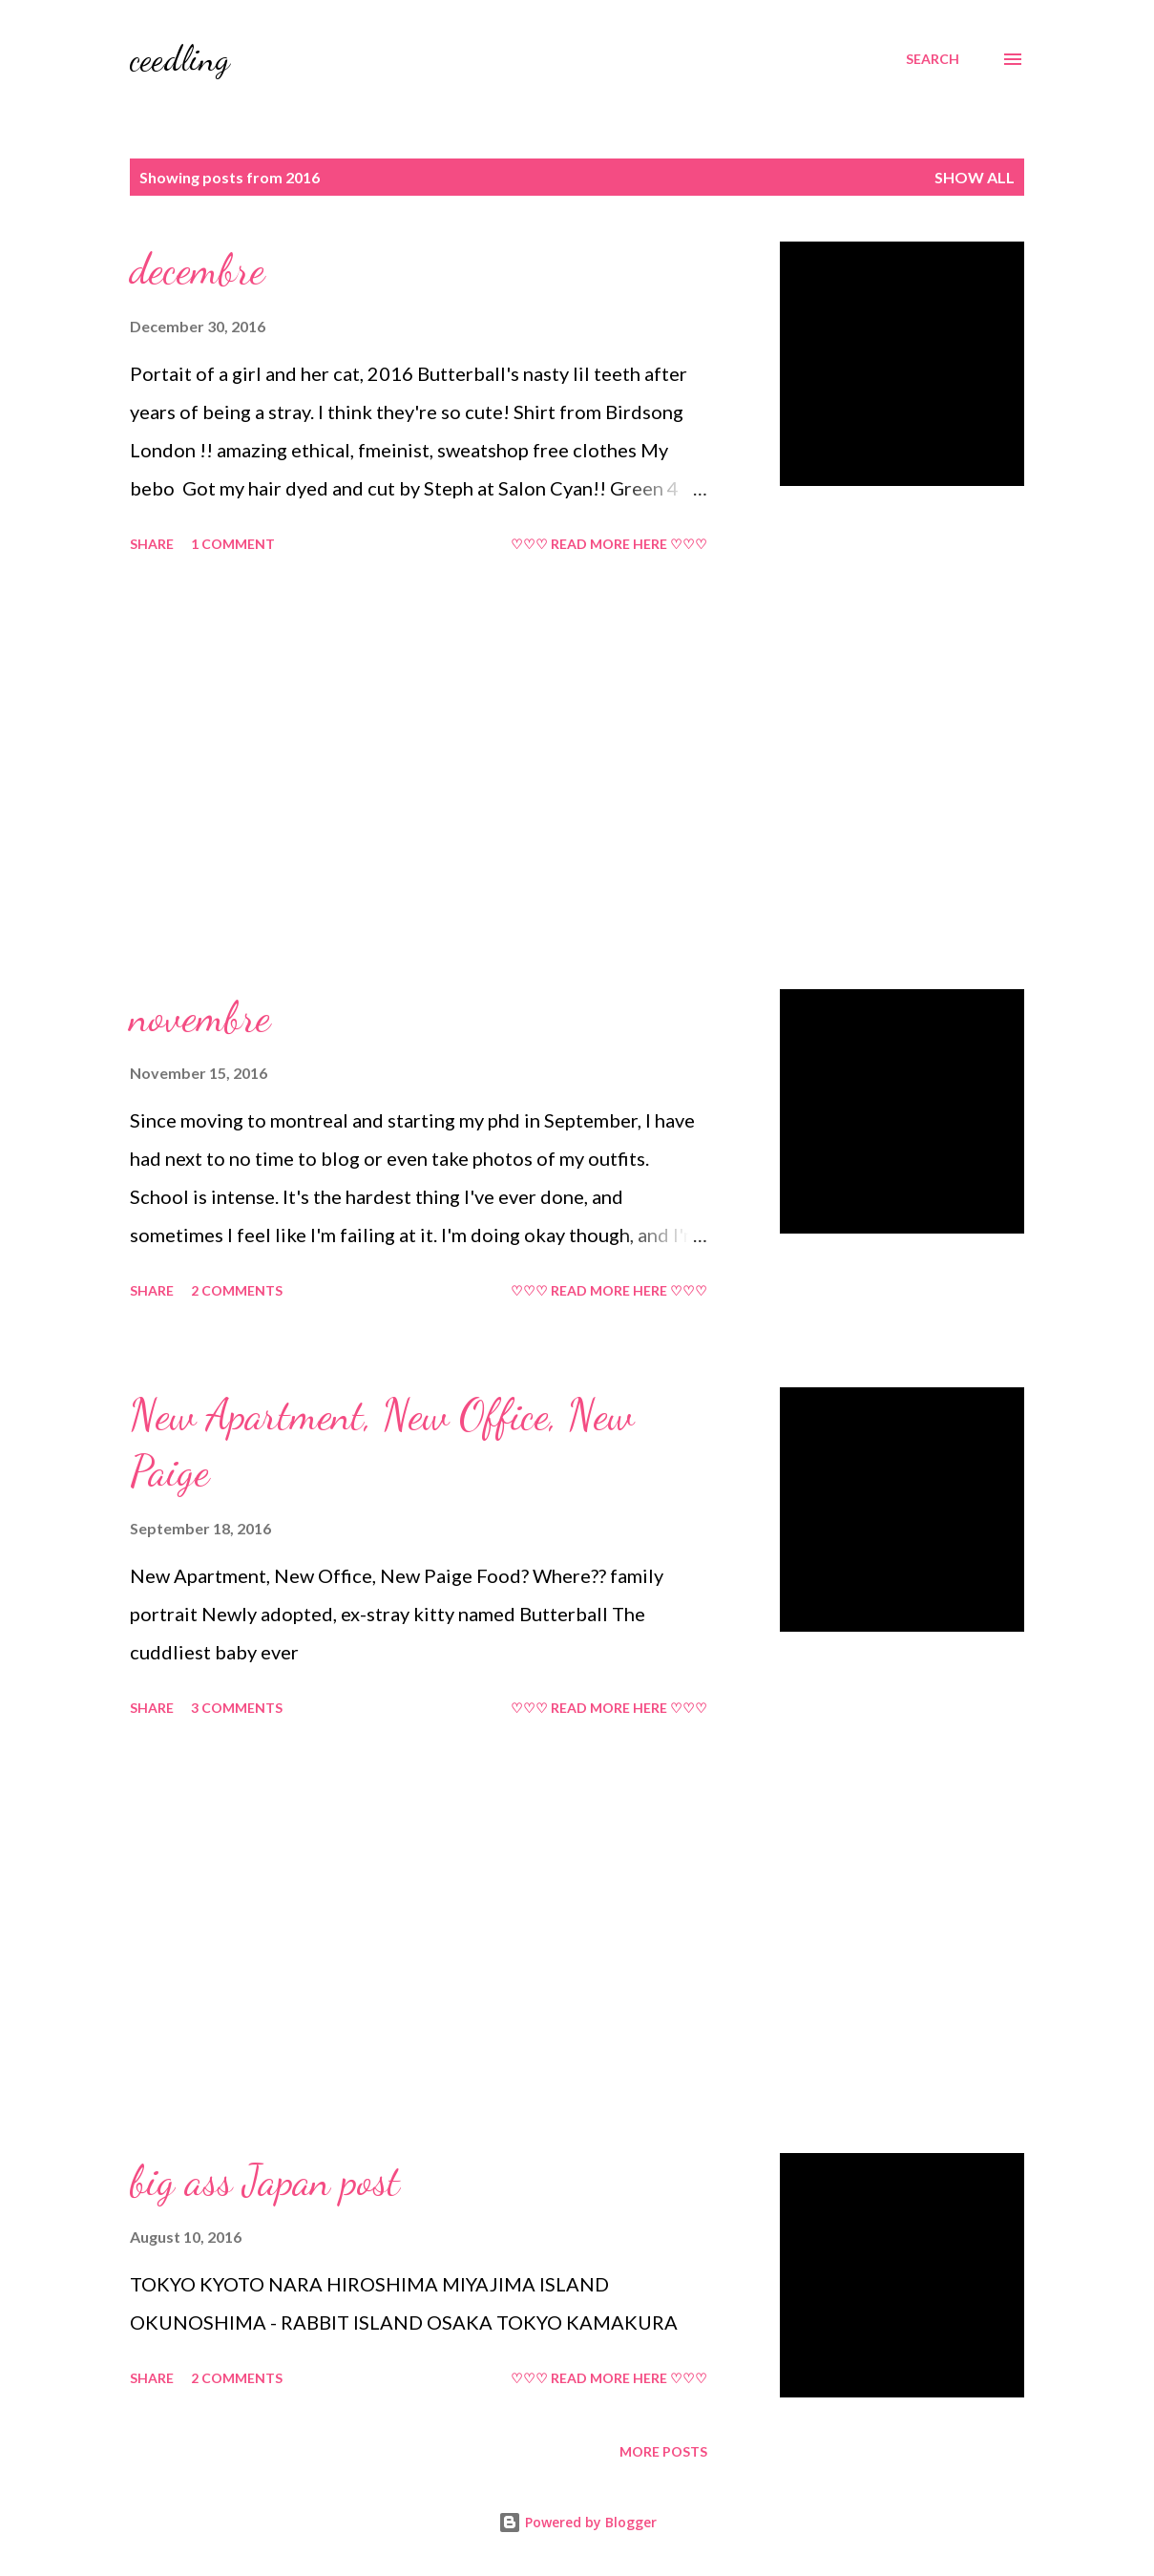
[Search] (932, 59)
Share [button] (152, 544)
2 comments (237, 1290)
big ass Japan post (265, 2181)
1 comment (233, 544)
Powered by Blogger (577, 2522)
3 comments (237, 1708)
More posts (663, 2451)
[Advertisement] (452, 774)
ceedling (180, 58)
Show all (974, 177)
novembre (200, 1017)
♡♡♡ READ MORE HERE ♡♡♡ (609, 544)
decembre (197, 269)
